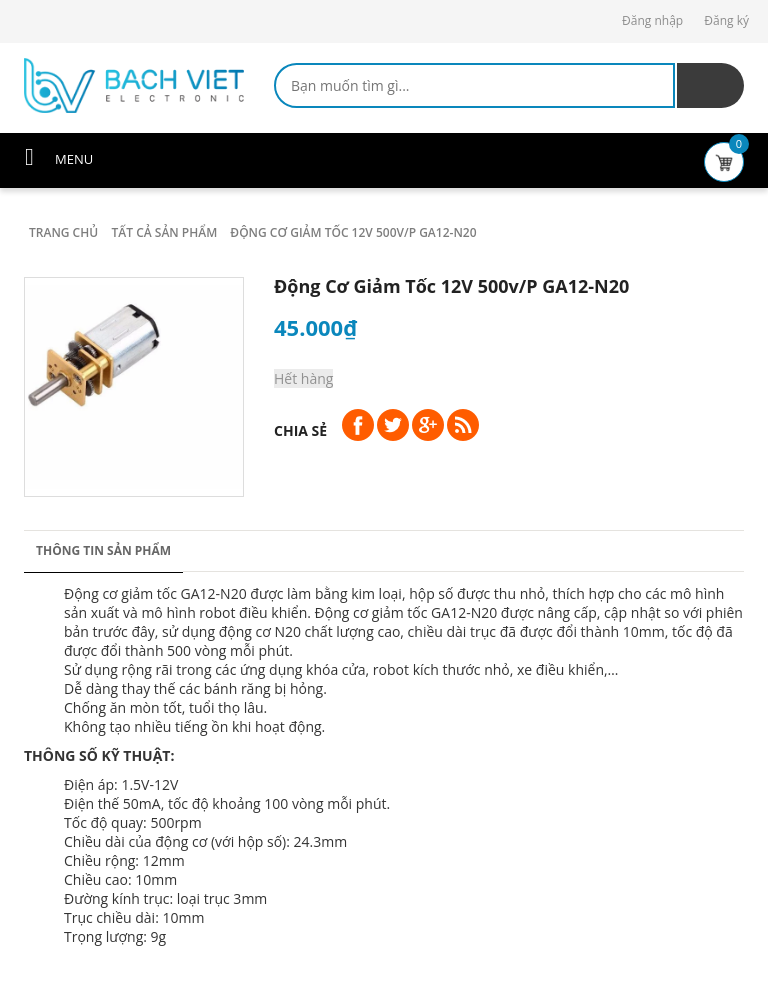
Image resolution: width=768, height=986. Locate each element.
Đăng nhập (652, 20)
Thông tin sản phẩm (103, 550)
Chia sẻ (300, 430)
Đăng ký (726, 20)
